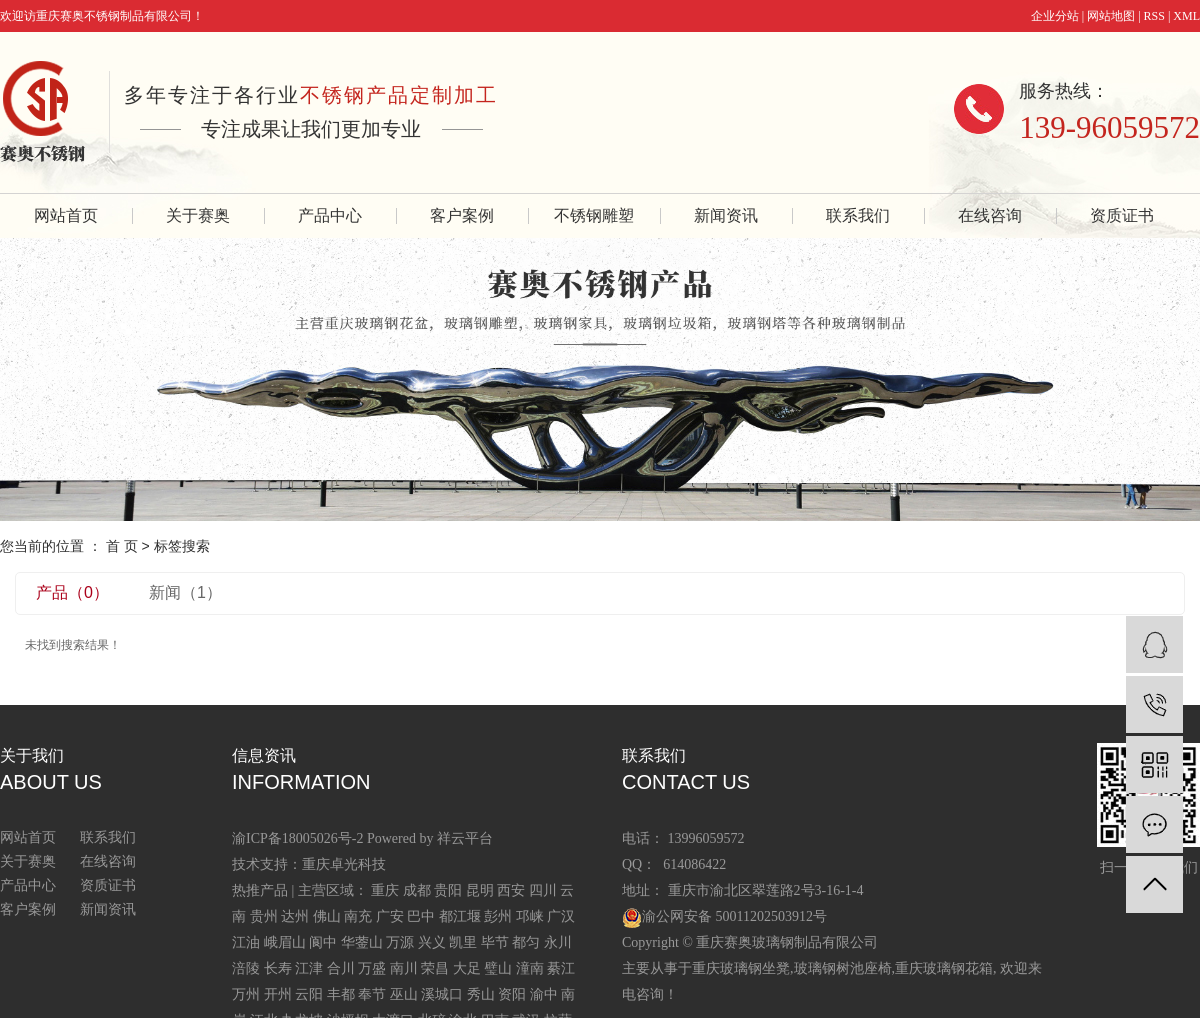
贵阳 (448, 890)
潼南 (530, 968)
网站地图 (1111, 16)
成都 (417, 890)
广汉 (561, 916)
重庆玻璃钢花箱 (944, 968)
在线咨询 (990, 215)
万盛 (372, 968)
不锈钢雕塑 (594, 215)
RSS (1154, 16)
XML (1186, 16)
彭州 (498, 916)
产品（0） (72, 592)
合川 (341, 968)
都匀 (526, 942)
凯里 (463, 942)
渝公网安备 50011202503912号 (734, 916)
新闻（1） (185, 592)
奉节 (372, 994)
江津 (309, 968)
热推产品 (260, 890)
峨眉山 (285, 942)
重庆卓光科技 (344, 864)
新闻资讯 (726, 215)
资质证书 (1122, 215)
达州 (295, 916)
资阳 (512, 994)
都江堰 (460, 916)
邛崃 (530, 916)
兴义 (432, 942)
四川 (543, 890)
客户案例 (462, 215)
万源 (400, 942)
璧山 (498, 968)
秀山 (481, 994)
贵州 (264, 916)
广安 (390, 916)
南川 (404, 968)
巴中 (421, 916)
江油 (246, 942)
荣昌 (435, 968)
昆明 (480, 890)
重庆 (385, 890)
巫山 (404, 994)
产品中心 (330, 215)
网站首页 (66, 215)
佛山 (327, 916)
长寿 (278, 968)
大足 (467, 968)
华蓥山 (362, 942)
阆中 (323, 942)
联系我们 (858, 215)
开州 (278, 994)
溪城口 (442, 994)
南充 (358, 916)
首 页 (122, 546)
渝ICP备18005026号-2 (297, 838)
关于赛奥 (198, 215)
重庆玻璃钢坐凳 (741, 968)
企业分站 (1055, 16)
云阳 (309, 994)
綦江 (561, 968)
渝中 (544, 994)
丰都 (341, 994)
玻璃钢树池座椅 (843, 968)
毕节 (495, 942)
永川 (558, 942)
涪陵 (246, 968)
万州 (246, 994)
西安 (511, 890)
